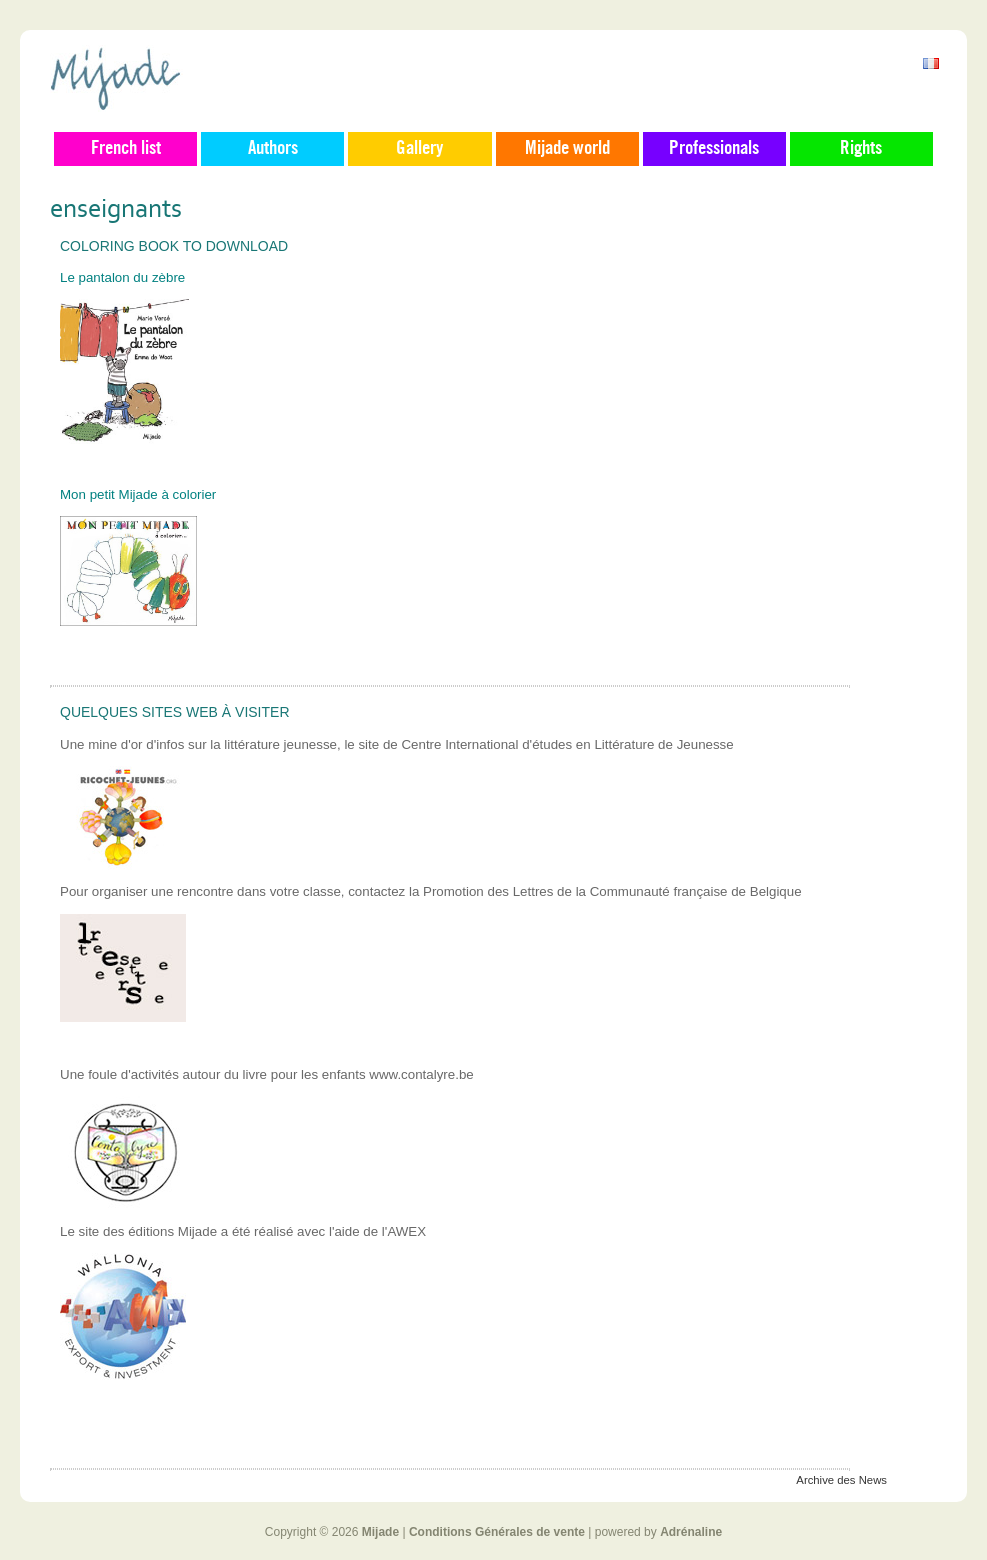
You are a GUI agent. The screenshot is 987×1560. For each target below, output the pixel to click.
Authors (273, 149)
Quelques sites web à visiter (175, 712)
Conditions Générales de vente (497, 1532)
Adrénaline (691, 1532)
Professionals (714, 149)
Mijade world (567, 149)
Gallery (419, 149)
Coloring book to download (174, 246)
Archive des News (841, 1480)
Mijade (380, 1532)
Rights (861, 149)
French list (126, 149)
